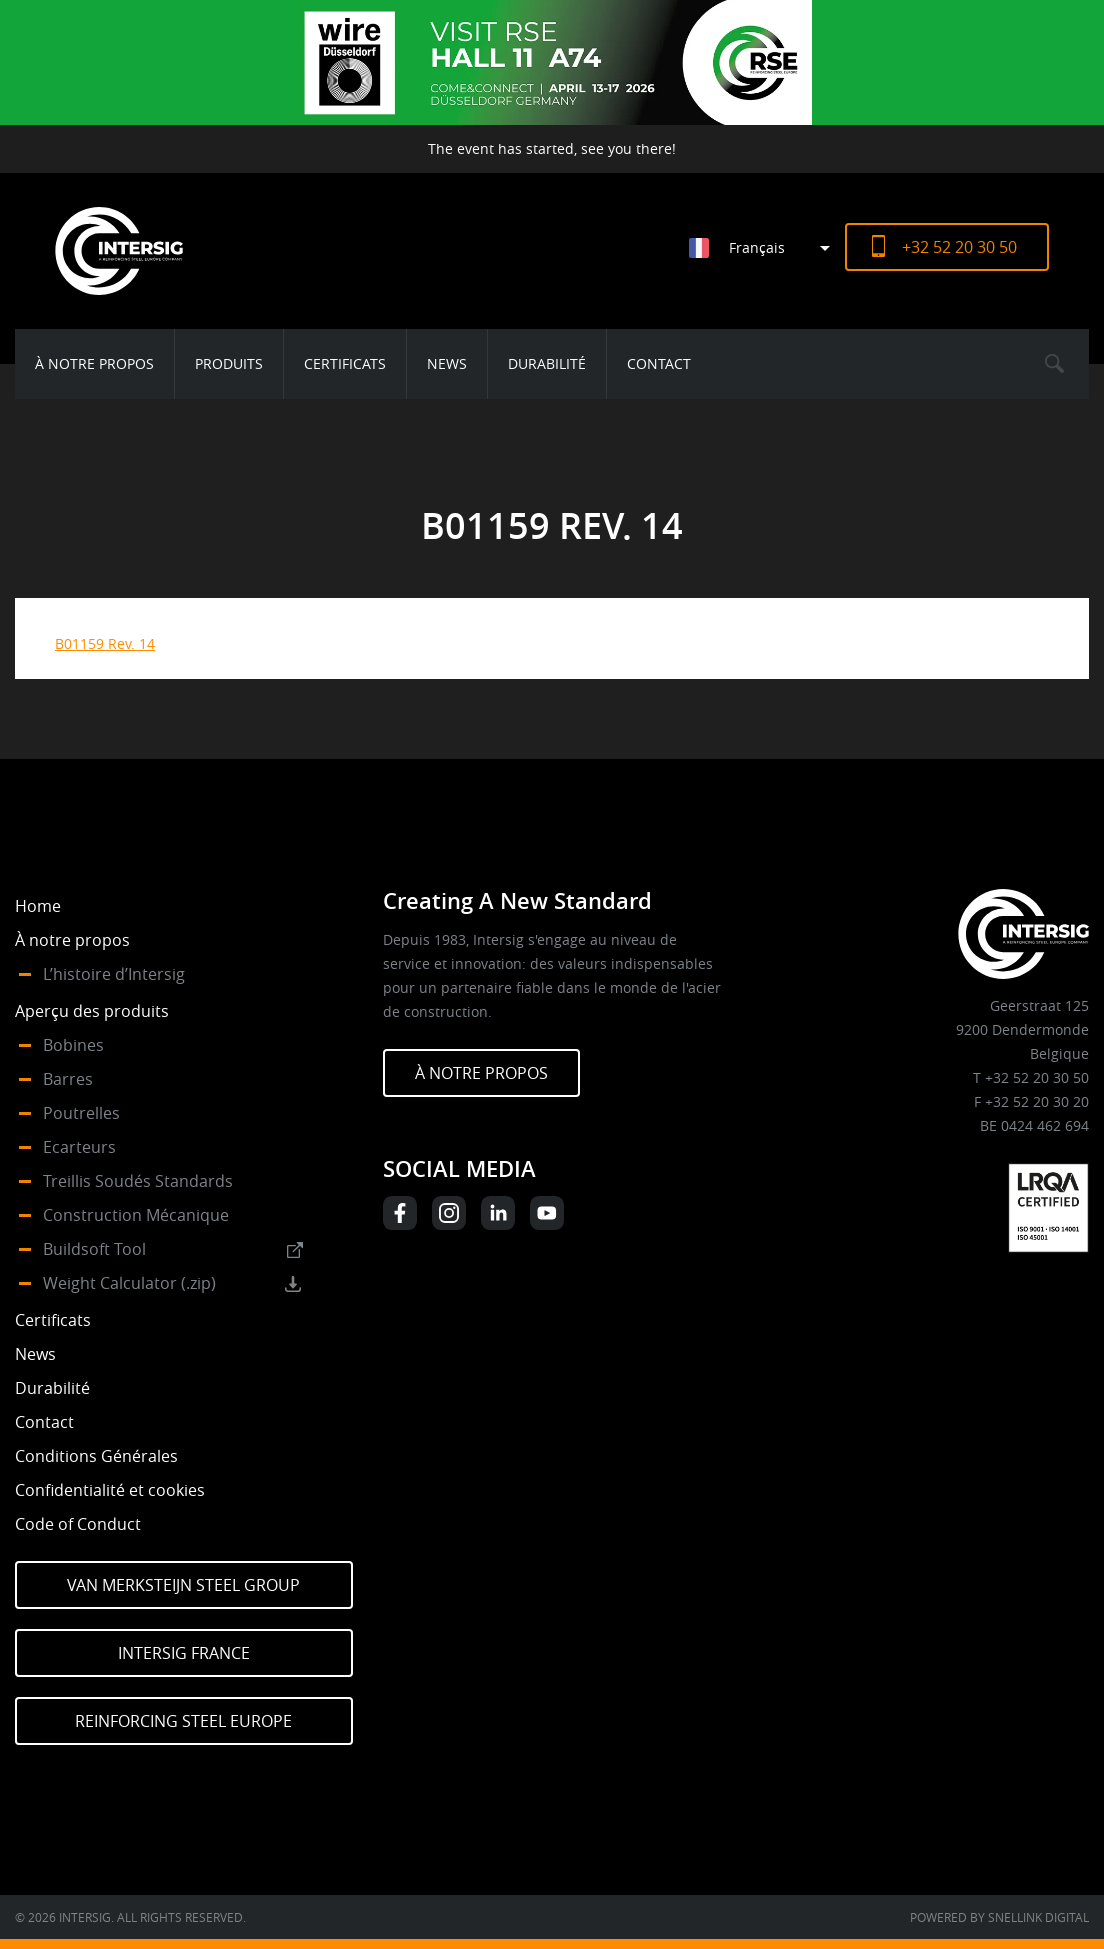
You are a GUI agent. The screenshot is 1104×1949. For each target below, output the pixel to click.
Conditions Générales (96, 1456)
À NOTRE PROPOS (481, 1073)
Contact (659, 363)
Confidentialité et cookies (110, 1490)
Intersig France (184, 1653)
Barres (68, 1079)
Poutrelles (81, 1113)
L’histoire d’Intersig (114, 974)
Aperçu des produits (92, 1011)
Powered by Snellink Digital (999, 1917)
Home (38, 906)
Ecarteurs (79, 1147)
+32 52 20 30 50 (959, 247)
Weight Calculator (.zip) (129, 1283)
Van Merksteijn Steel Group (183, 1585)
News (447, 363)
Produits (229, 363)
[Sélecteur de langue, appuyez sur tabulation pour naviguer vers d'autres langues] (767, 247)
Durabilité (547, 363)
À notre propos (94, 363)
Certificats (345, 363)
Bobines (73, 1045)
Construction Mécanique (136, 1215)
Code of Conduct (78, 1524)
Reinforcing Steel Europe (183, 1721)
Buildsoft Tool (94, 1249)
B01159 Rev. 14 (105, 643)
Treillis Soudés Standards (138, 1181)
